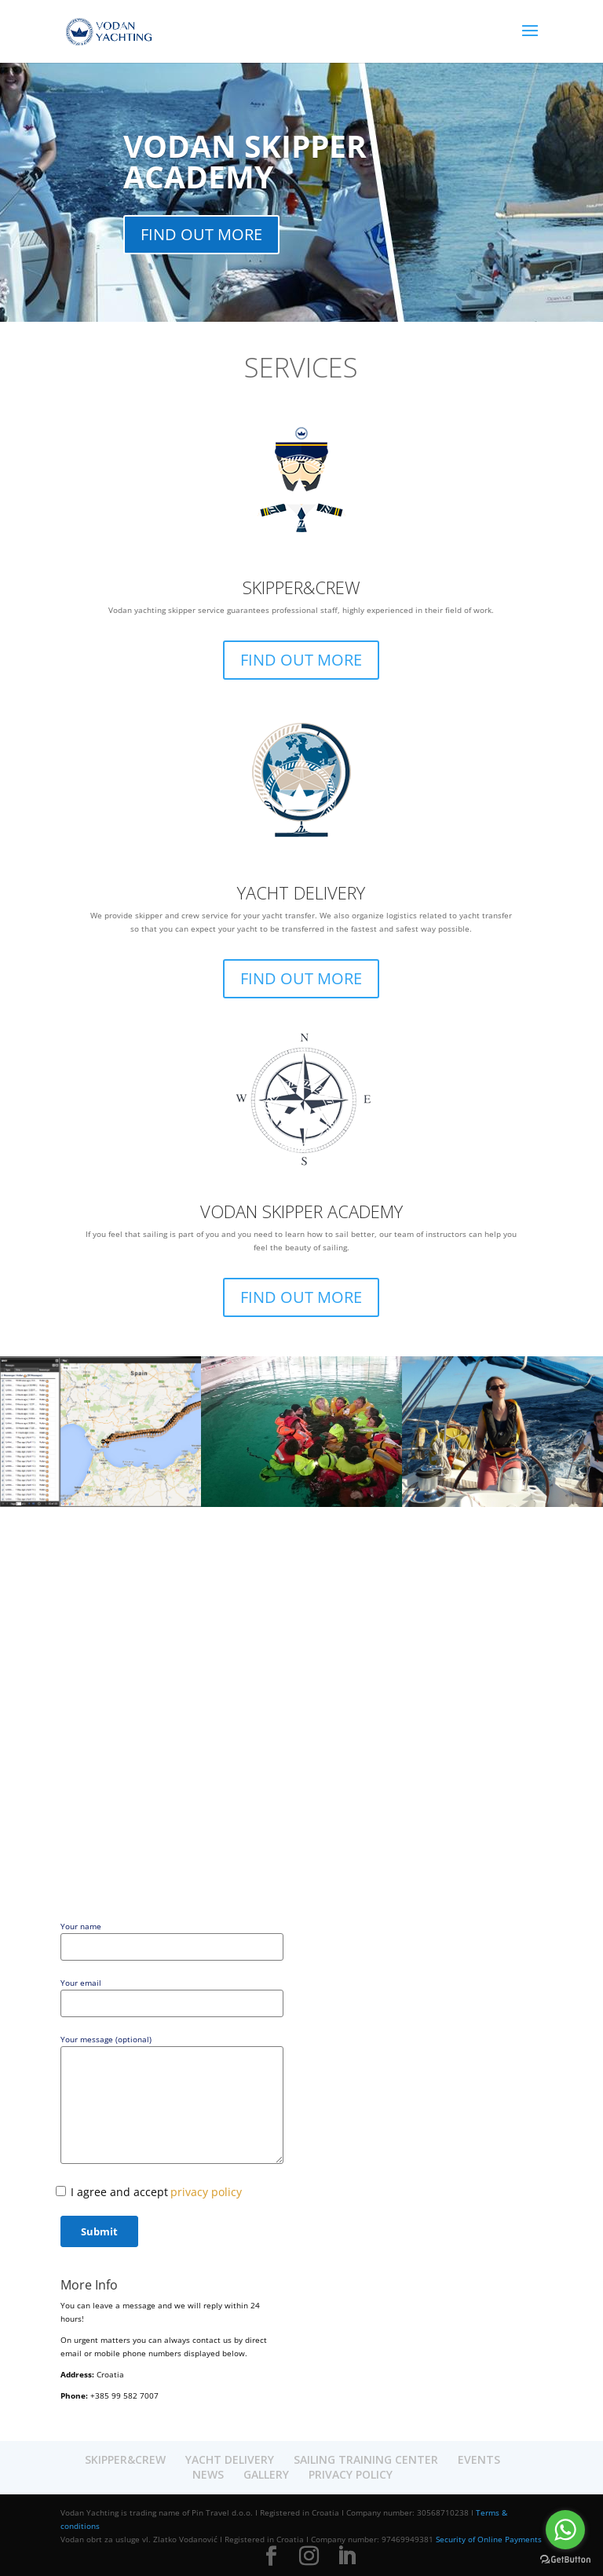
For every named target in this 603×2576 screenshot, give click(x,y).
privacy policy (206, 2191)
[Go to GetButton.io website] (565, 2560)
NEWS (208, 2474)
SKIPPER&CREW (301, 587)
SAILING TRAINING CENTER (366, 2459)
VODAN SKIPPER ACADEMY (245, 161)
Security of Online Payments (489, 2539)
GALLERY (266, 2474)
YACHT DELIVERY (301, 892)
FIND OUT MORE (201, 234)
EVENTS (479, 2459)
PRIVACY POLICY (351, 2474)
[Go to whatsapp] (565, 2529)
